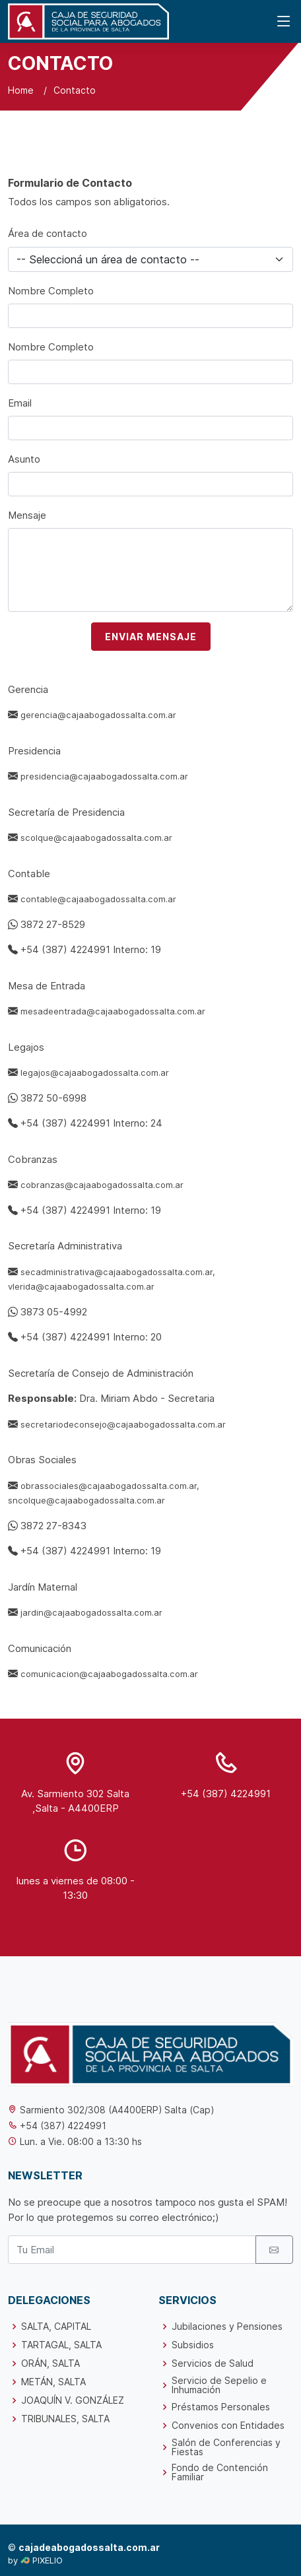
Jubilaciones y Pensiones (227, 2326)
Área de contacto (47, 233)
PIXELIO (47, 2560)
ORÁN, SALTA (50, 2363)
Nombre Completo (51, 290)
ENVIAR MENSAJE (151, 636)
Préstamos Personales (221, 2407)
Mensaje (27, 515)
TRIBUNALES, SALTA (65, 2419)
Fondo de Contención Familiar (220, 2472)
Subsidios (193, 2345)
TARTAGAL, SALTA (61, 2345)
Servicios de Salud (212, 2363)
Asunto (24, 459)
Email (20, 403)
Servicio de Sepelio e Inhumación (219, 2385)
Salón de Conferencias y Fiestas (226, 2447)
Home (21, 90)
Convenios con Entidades (228, 2425)
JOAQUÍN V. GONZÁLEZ (72, 2400)
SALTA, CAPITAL (56, 2326)
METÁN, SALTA (53, 2382)
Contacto (74, 90)
